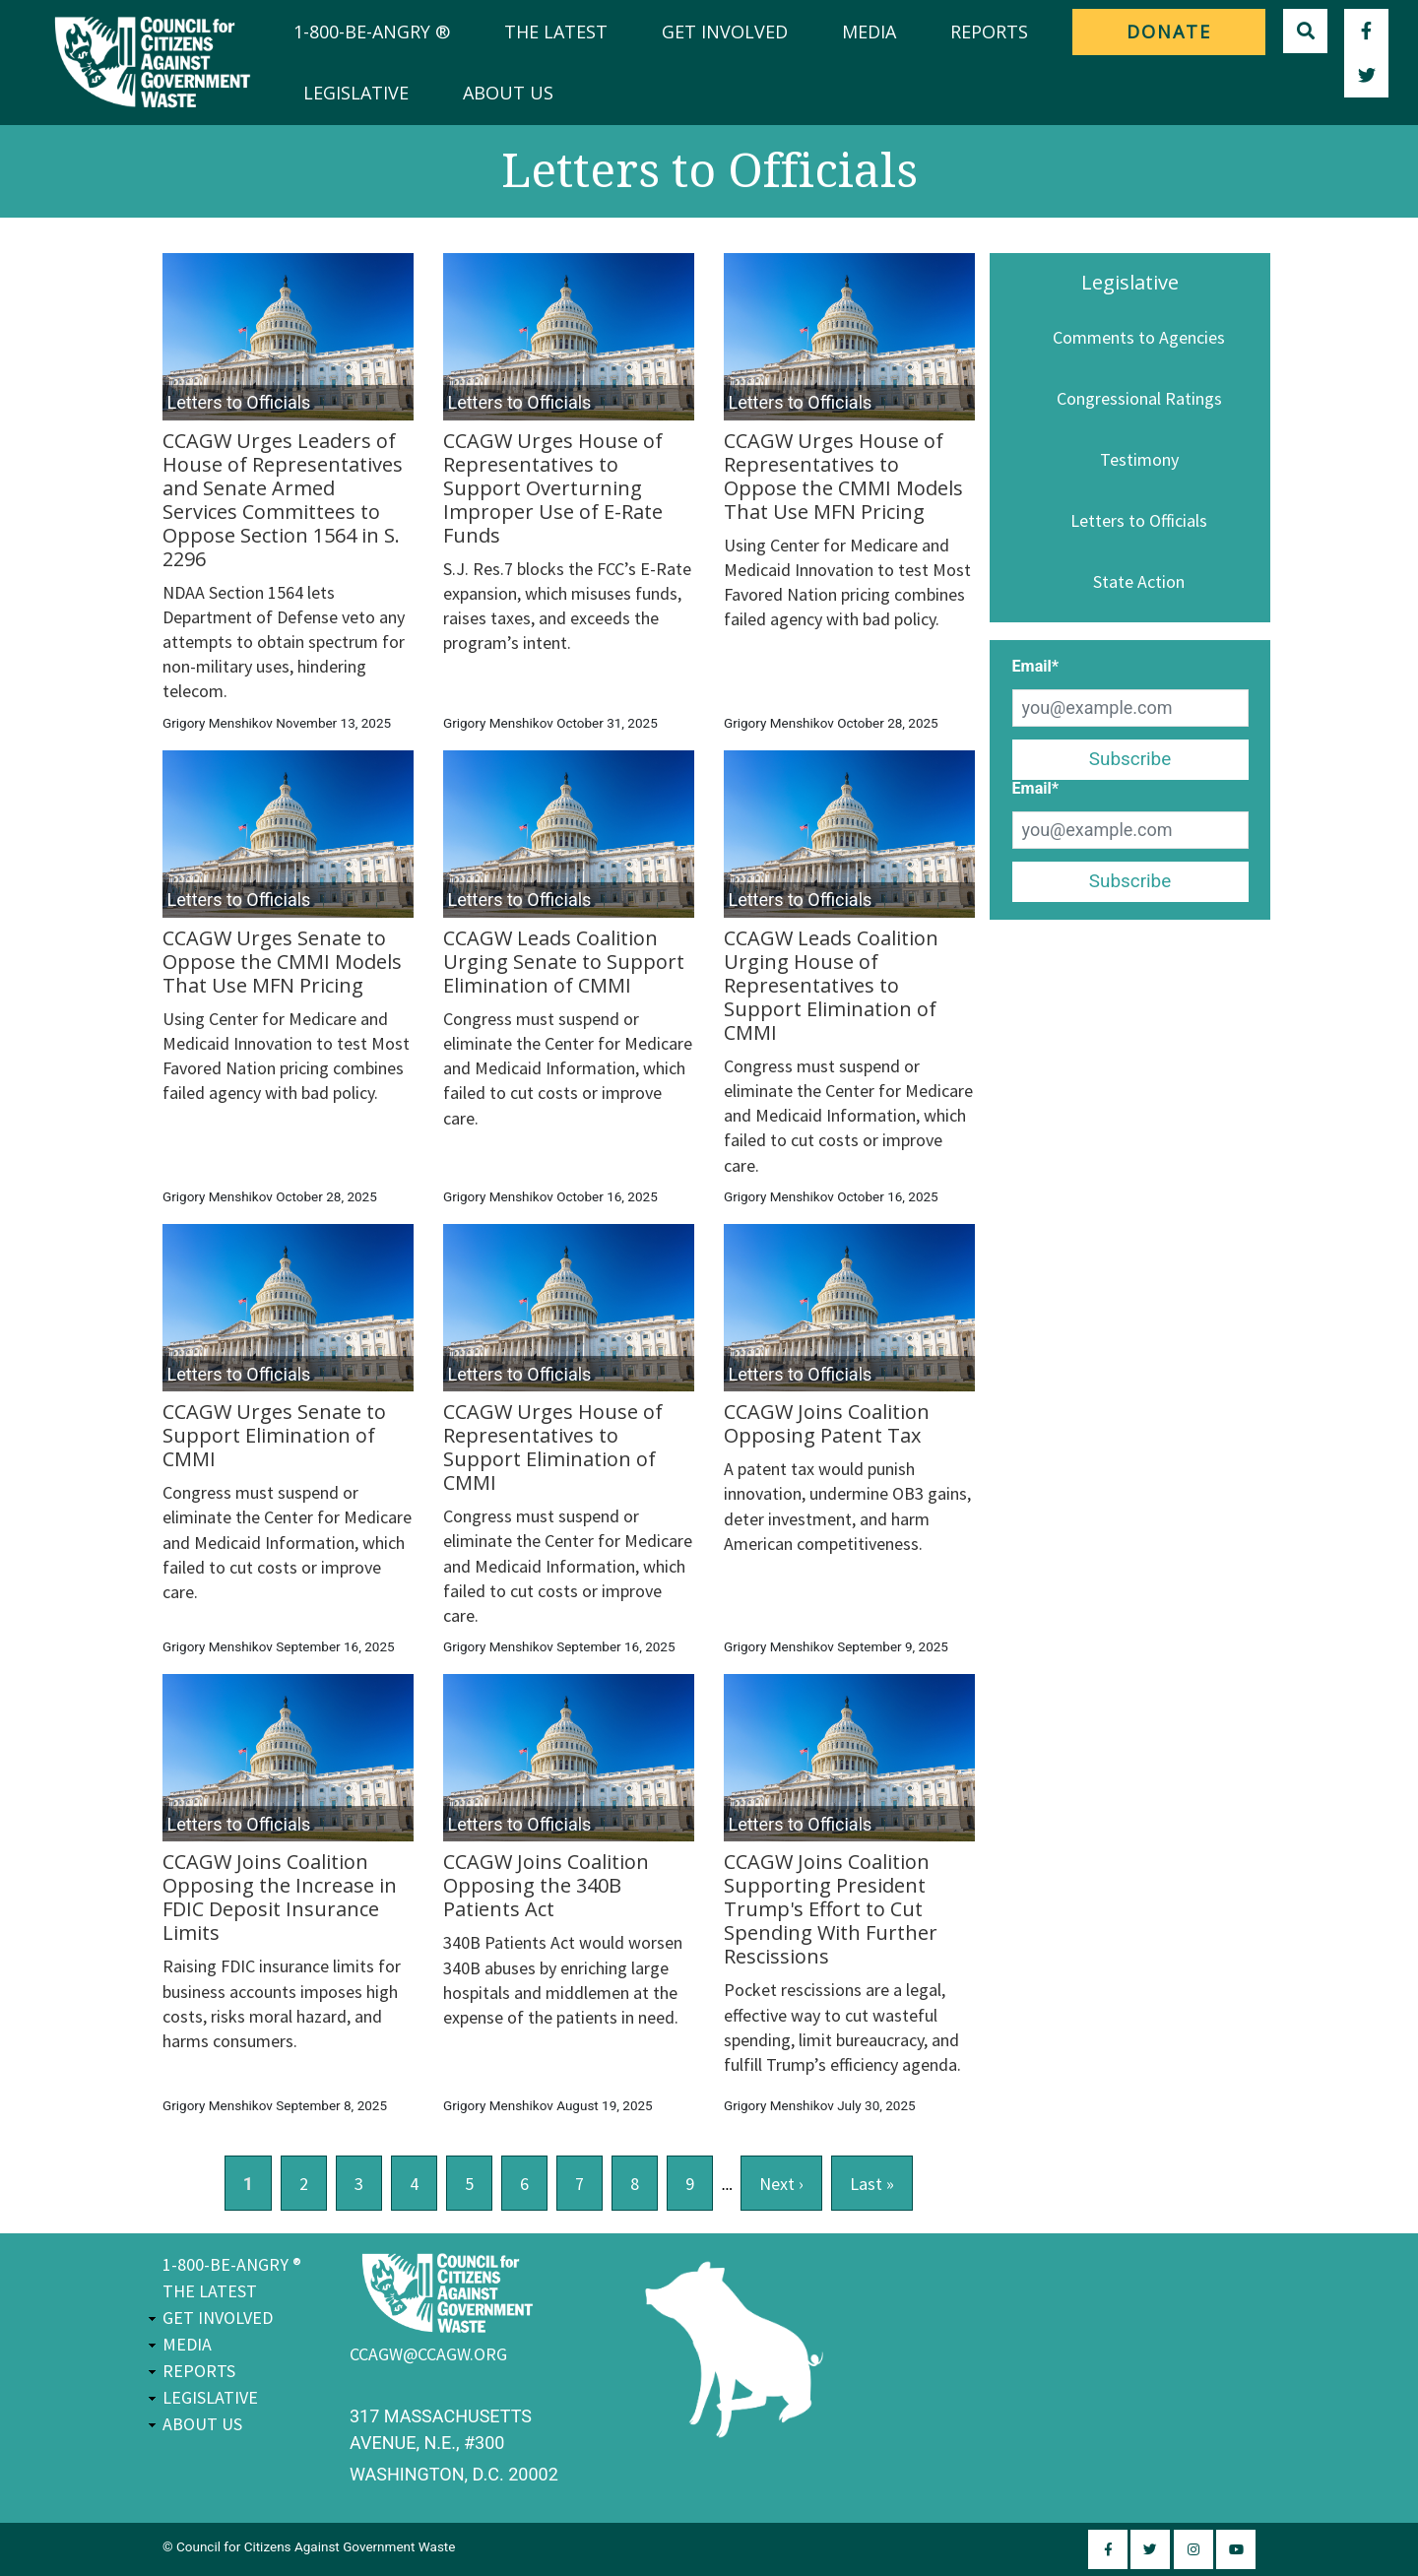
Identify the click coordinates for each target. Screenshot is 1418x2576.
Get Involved (725, 31)
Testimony (1139, 459)
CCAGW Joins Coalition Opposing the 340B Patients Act (546, 1885)
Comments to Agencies (1139, 337)
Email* (1036, 667)
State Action (1139, 581)
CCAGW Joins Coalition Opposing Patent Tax (827, 1423)
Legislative (356, 92)
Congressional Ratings (1139, 398)
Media (869, 31)
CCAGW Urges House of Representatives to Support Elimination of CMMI (553, 1447)
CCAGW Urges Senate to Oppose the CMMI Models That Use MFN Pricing (282, 961)
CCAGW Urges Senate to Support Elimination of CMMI (274, 1435)
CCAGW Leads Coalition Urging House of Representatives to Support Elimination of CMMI (831, 985)
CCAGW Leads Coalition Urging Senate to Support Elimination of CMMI (563, 961)
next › (781, 2183)
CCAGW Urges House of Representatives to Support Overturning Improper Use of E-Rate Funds (553, 487)
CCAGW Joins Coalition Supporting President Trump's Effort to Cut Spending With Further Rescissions (830, 1908)
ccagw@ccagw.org (428, 2354)
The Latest (556, 31)
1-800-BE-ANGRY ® (371, 31)
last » (872, 2183)
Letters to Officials (1138, 520)
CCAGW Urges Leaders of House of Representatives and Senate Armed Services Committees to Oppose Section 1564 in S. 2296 (282, 499)
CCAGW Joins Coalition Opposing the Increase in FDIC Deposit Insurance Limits (279, 1897)
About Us (508, 92)
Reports (989, 31)
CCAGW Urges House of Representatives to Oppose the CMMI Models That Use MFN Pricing (843, 476)
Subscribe (1130, 758)
